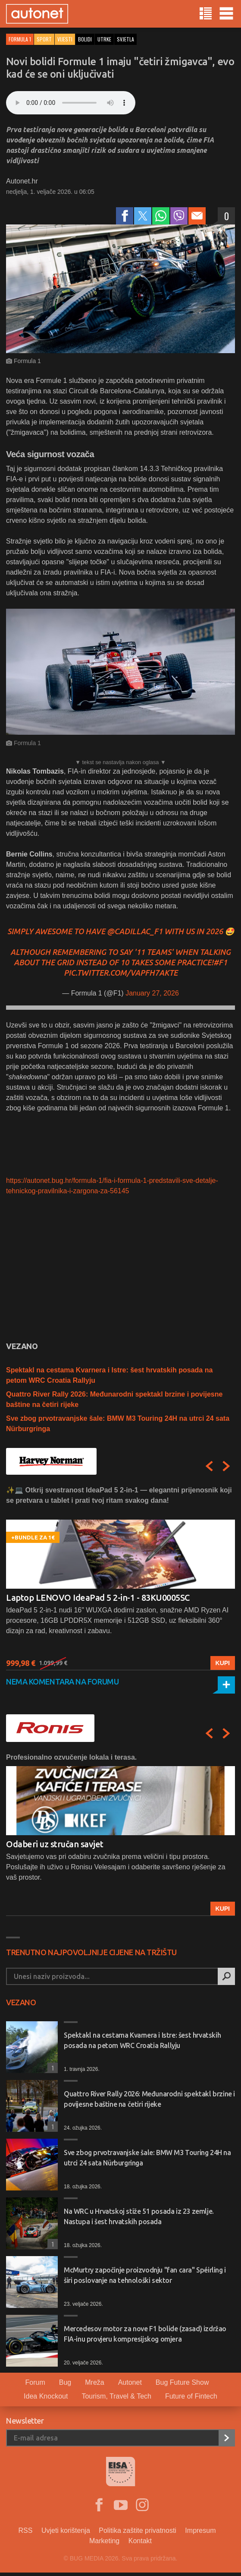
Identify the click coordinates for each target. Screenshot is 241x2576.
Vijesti (64, 39)
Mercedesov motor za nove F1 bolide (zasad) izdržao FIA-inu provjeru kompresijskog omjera (145, 2334)
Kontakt (140, 2540)
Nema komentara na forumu (62, 1681)
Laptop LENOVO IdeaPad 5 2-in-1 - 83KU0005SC (98, 1597)
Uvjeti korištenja (65, 2530)
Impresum (200, 2530)
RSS (26, 2530)
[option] (120, 1577)
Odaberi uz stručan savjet (54, 1844)
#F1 (220, 962)
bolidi (85, 39)
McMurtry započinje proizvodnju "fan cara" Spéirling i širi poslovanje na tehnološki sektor (145, 2275)
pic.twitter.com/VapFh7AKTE (121, 972)
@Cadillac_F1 (135, 931)
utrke (104, 39)
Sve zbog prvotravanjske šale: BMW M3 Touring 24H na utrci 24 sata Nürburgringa (147, 2158)
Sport (44, 39)
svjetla (125, 39)
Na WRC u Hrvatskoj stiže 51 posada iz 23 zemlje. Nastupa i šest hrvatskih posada (139, 2216)
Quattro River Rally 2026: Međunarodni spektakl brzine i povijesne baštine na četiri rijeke (149, 2099)
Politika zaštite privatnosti (137, 2530)
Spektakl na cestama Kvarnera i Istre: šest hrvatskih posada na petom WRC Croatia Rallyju (142, 2040)
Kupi (223, 1662)
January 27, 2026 (152, 993)
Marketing (104, 2540)
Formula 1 (20, 39)
